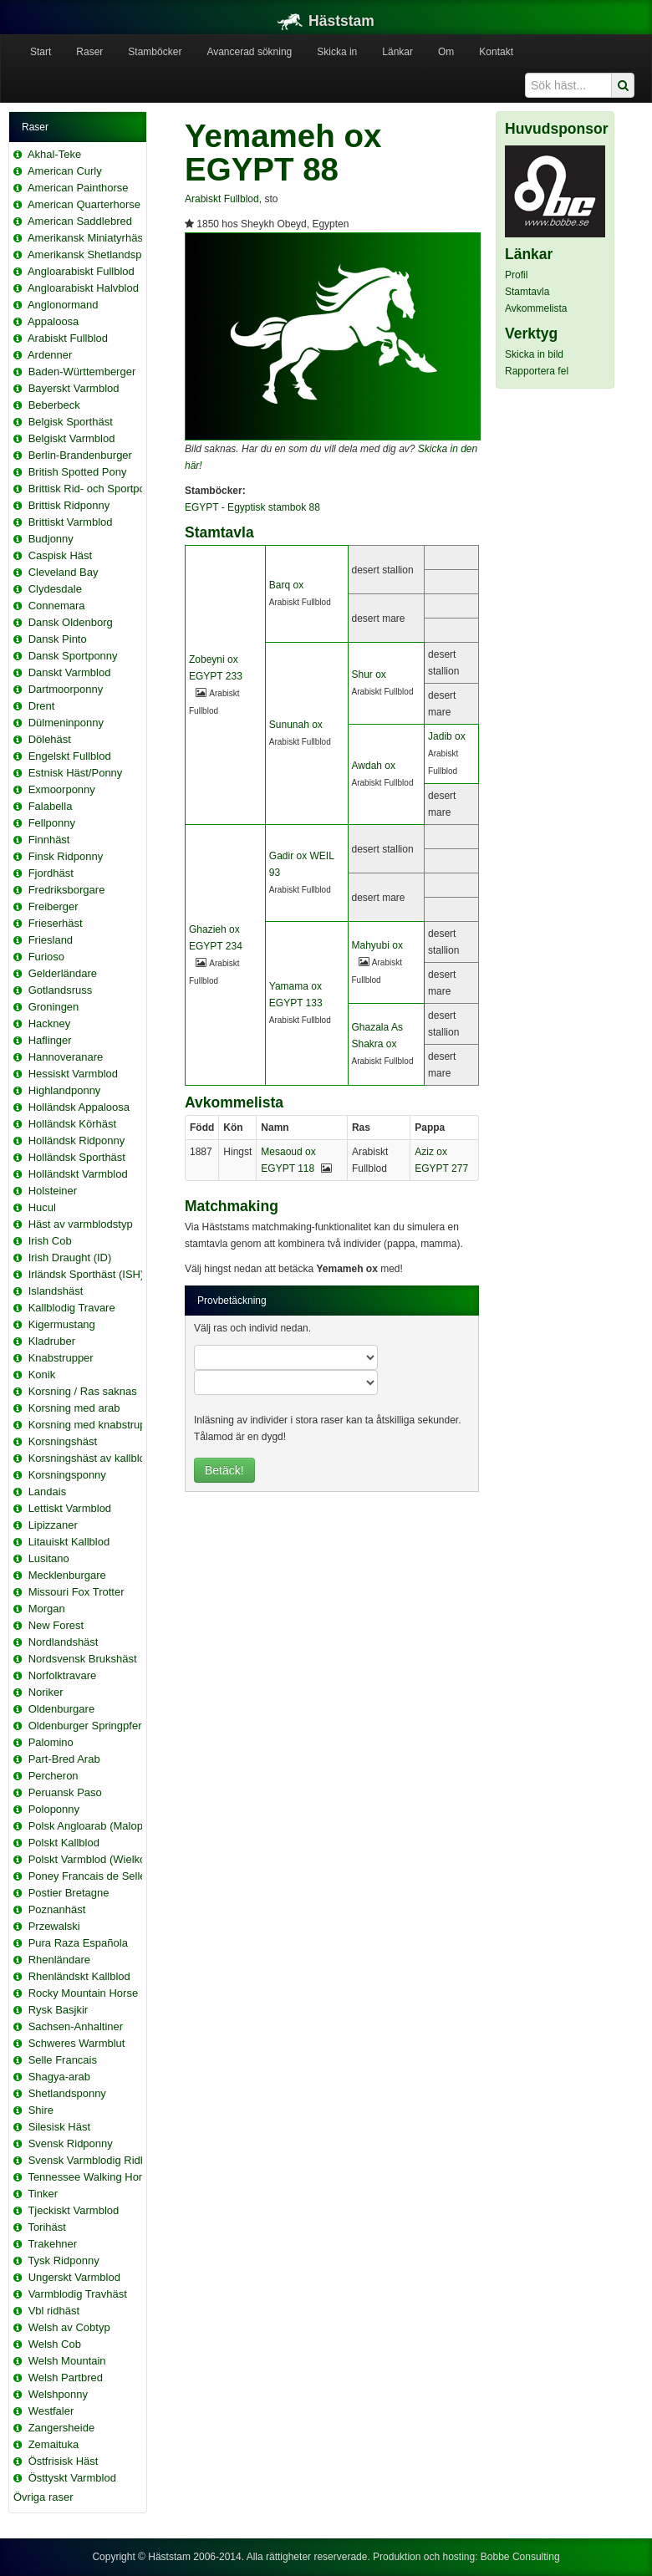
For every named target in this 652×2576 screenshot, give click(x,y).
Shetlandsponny (67, 2093)
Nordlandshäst (63, 1642)
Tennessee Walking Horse (91, 2177)
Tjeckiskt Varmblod (73, 2210)
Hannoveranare (66, 1057)
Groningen (53, 1006)
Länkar (397, 52)
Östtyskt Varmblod (72, 2478)
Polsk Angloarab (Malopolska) (100, 1826)
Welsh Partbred (65, 2377)
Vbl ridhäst (53, 2310)
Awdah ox (373, 765)
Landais (47, 1491)
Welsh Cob (54, 2344)
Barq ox (286, 585)
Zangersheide (61, 2427)
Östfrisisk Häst (63, 2461)
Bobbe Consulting (520, 2557)
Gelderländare (62, 973)
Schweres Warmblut (76, 2043)
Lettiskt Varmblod (69, 1508)
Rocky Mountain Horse (83, 1993)
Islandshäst (56, 1291)
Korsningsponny (67, 1475)
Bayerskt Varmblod (74, 388)
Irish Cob (50, 1241)
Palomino (51, 1742)
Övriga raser (43, 2497)
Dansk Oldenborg (70, 622)
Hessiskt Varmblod (73, 1073)
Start (40, 52)
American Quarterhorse (84, 204)
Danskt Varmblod (69, 672)
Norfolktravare (62, 1675)
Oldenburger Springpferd (88, 1725)
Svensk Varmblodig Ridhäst (94, 2160)
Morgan (46, 1608)
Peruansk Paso (65, 1792)
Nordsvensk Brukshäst (82, 1658)
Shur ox (369, 674)
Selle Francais (62, 2060)
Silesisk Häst (59, 2126)
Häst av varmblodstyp (80, 1224)
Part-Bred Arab (64, 1759)
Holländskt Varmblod (78, 1174)
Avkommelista (536, 308)
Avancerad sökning (249, 52)
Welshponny (58, 2394)
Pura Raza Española (78, 1943)
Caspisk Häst (60, 555)
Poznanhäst (57, 1909)
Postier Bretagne (69, 1892)
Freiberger (53, 906)
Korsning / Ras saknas (82, 1391)
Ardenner (50, 355)
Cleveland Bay (63, 572)
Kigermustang (61, 1324)
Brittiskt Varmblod (70, 522)
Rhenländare (59, 1959)
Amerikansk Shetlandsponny (97, 254)
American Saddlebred (80, 221)
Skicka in (337, 52)
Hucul (42, 1207)
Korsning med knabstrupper (95, 1424)
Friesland (50, 940)
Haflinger (50, 1040)
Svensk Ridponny (70, 2143)
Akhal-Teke (54, 154)
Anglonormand (63, 304)
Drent (41, 706)
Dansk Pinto (57, 639)
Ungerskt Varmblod (74, 2277)
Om (446, 52)
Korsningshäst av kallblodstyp (99, 1458)
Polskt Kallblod (63, 1842)
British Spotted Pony (77, 472)
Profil (516, 275)
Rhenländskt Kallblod (79, 1976)
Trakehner (52, 2243)
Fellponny (51, 823)
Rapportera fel (536, 371)
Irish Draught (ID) (70, 1257)
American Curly (65, 171)
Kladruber (51, 1341)
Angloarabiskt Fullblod (81, 271)
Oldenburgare (61, 1709)
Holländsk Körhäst (72, 1123)
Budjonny (51, 538)
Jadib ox (447, 736)
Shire (40, 2110)
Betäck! (224, 1470)
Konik (42, 1374)
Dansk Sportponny (73, 655)
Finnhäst (49, 839)
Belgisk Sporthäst (70, 421)
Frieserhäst (55, 923)
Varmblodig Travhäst (77, 2294)
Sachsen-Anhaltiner (75, 2026)
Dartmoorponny (66, 689)
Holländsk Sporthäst (76, 1157)
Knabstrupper (61, 1358)
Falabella (50, 806)
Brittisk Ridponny (69, 505)
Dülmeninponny (66, 722)
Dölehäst (49, 739)
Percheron (53, 1775)
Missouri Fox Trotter (76, 1592)
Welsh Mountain (67, 2361)
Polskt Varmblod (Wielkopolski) (102, 1859)
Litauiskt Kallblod (69, 1541)
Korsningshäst (62, 1441)
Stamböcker (154, 52)
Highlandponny (64, 1090)
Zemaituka (53, 2444)
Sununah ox (296, 725)
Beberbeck (54, 405)
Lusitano (48, 1558)
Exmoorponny (61, 789)
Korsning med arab (74, 1408)
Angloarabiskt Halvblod (83, 288)
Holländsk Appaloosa (79, 1107)
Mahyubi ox (377, 945)
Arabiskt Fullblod (68, 338)
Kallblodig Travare (71, 1307)
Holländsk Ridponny (76, 1140)
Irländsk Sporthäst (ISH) (86, 1274)
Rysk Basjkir (58, 2009)
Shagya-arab (59, 2076)
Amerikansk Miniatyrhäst (87, 238)
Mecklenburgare (67, 1575)
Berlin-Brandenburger (80, 455)
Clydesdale (55, 589)
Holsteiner (53, 1190)
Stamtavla (527, 292)
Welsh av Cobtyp (69, 2327)
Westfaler (51, 2411)
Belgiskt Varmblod (71, 438)
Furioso (46, 956)
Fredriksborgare (66, 889)
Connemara (56, 605)
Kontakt (496, 52)
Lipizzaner (53, 1525)
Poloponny (53, 1809)
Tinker (43, 2193)
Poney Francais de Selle (87, 1876)
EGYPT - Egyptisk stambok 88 (252, 507)
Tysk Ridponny (63, 2260)
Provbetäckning (232, 1300)
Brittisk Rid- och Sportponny (95, 488)
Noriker (46, 1692)
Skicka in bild (534, 354)
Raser (89, 52)
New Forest (56, 1625)
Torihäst (47, 2227)
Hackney (49, 1023)
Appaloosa (53, 321)
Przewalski (54, 1926)
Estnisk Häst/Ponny (75, 772)
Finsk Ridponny (66, 856)
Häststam (326, 21)
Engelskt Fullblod (69, 756)
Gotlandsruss (60, 990)
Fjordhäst (51, 873)
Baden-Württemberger (82, 371)
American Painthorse (78, 187)
